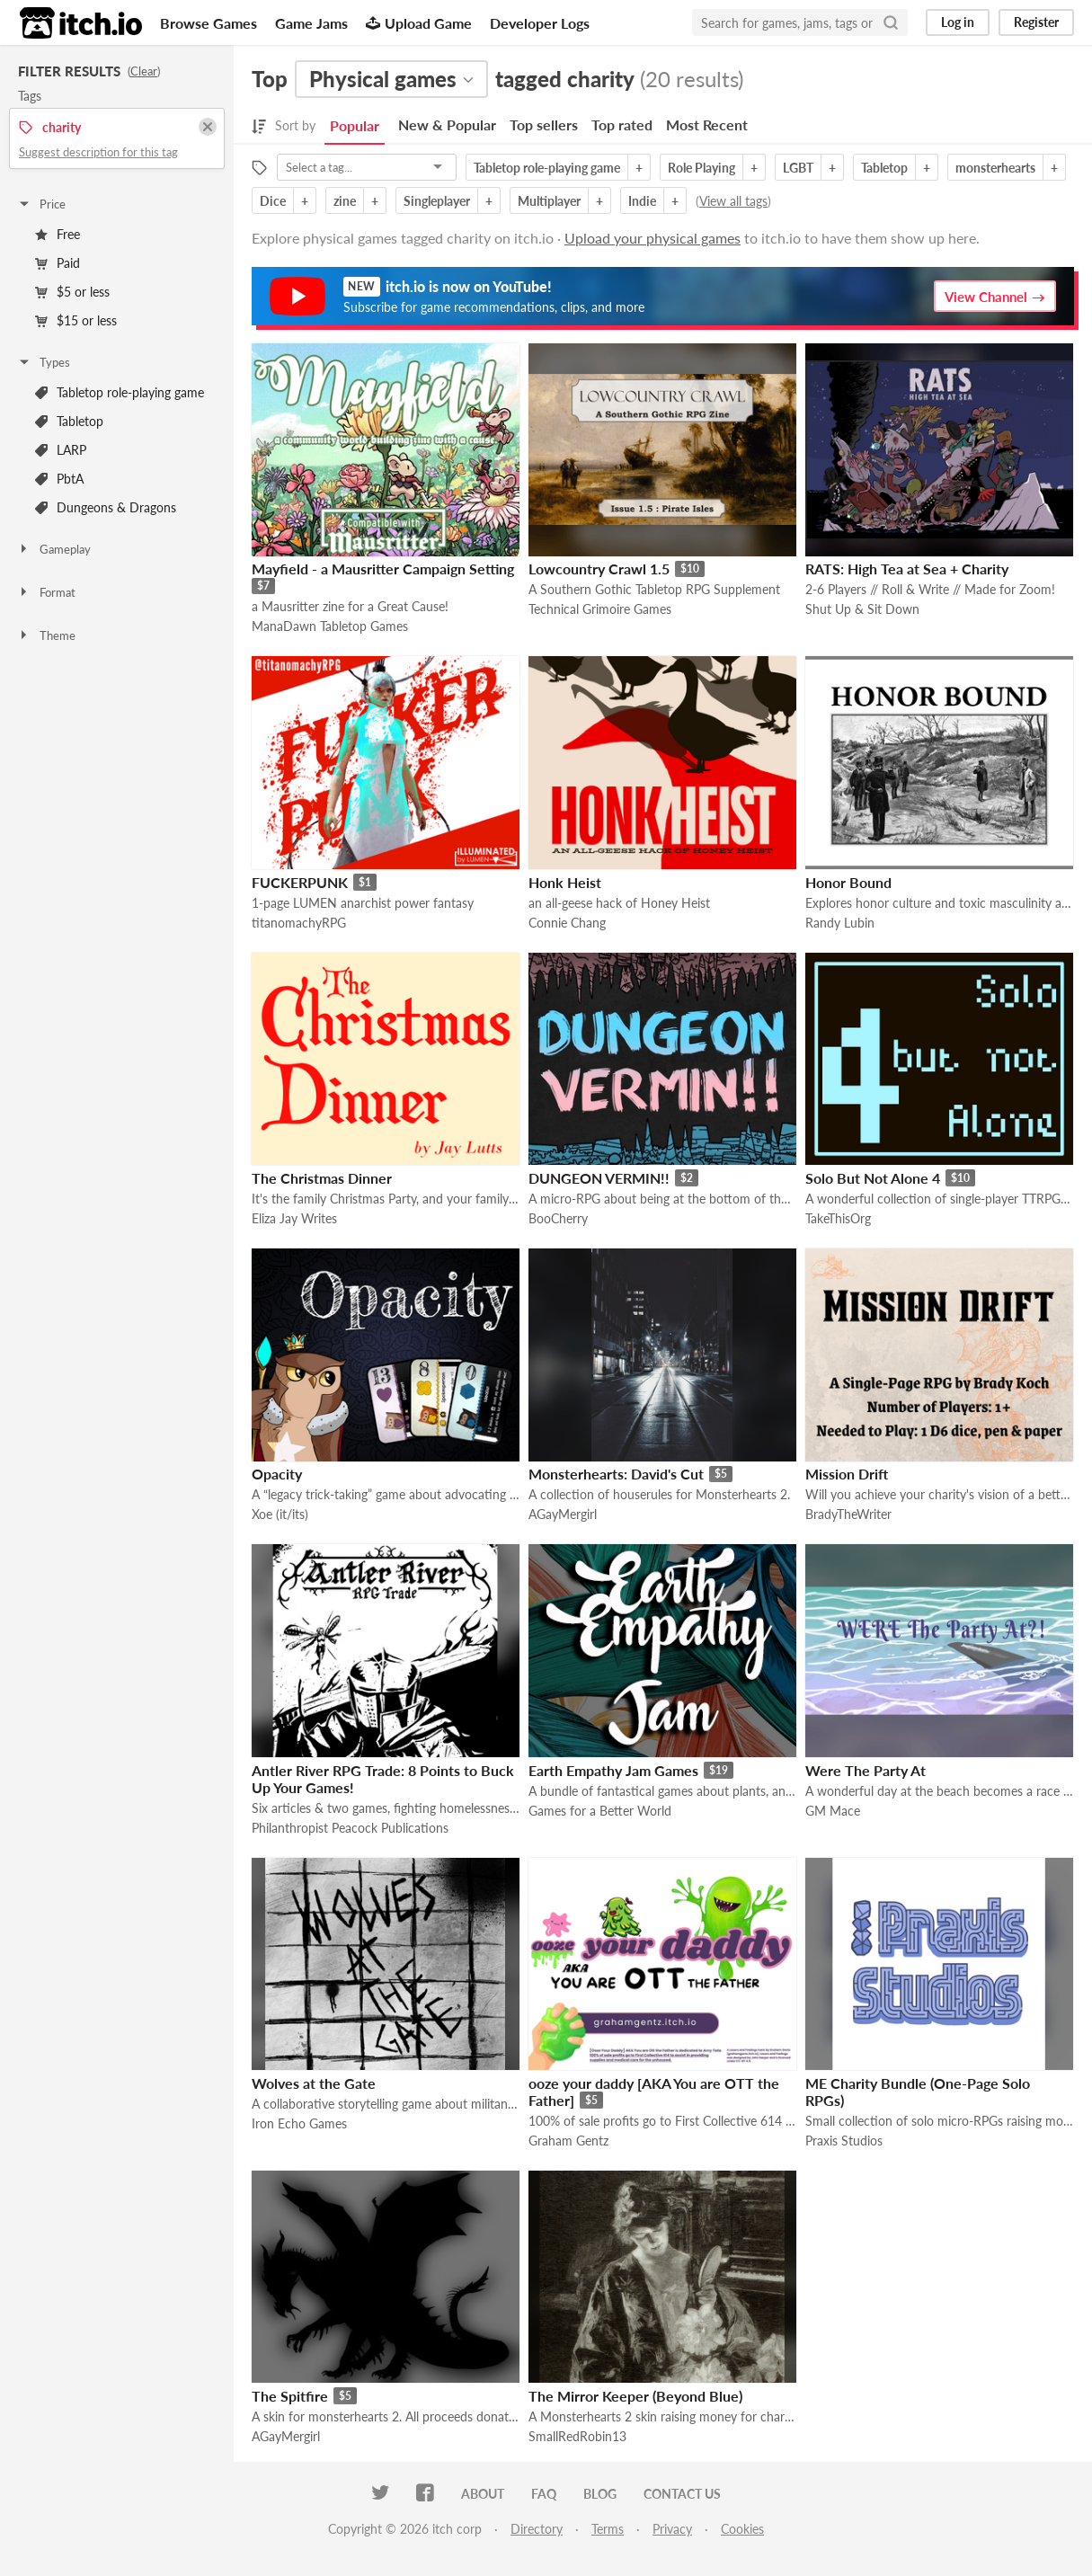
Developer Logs (540, 22)
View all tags (733, 201)
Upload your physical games (652, 237)
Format (46, 592)
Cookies (742, 2528)
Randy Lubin (839, 922)
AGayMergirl (562, 1514)
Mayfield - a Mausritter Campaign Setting (383, 568)
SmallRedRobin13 (577, 2436)
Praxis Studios (844, 2140)
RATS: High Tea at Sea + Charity (906, 568)
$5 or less (72, 291)
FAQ (543, 2493)
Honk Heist (564, 882)
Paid (57, 263)
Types (43, 362)
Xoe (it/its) (280, 1514)
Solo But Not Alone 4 (872, 1177)
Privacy (672, 2528)
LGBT (798, 167)
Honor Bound (848, 882)
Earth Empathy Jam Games (613, 1770)
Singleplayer (437, 201)
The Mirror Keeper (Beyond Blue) (635, 2395)
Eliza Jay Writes (294, 1218)
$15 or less (76, 320)
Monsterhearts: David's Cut (616, 1473)
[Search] (891, 22)
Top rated (622, 124)
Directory (536, 2528)
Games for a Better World (599, 1810)
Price (41, 204)
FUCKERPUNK (300, 882)
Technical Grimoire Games (599, 609)
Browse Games (208, 22)
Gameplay (54, 549)
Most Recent (707, 124)
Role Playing (701, 167)
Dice (273, 201)
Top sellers (544, 124)
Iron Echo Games (299, 2123)
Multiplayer (549, 201)
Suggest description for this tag (98, 152)
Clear (143, 71)
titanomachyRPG (299, 922)
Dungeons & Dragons (105, 507)
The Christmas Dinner (322, 1177)
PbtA (59, 478)
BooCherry (558, 1218)
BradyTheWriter (848, 1514)
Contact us (682, 2493)
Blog (600, 2493)
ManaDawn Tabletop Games (330, 626)
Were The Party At (865, 1770)
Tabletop (69, 421)
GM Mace (832, 1810)
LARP (60, 449)
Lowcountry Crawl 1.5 (599, 568)
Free (57, 234)
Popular (354, 125)
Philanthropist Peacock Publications (350, 1827)
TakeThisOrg (838, 1218)
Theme (46, 635)
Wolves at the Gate (314, 2083)
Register (1036, 22)
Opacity (277, 1473)
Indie (642, 201)
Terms (607, 2528)
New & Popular (447, 124)
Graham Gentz (568, 2140)
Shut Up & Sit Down (862, 609)
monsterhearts (995, 167)
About (482, 2493)
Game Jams (311, 22)
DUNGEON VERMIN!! (599, 1177)
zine (344, 201)
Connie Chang (567, 922)
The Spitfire (290, 2395)
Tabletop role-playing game (119, 392)
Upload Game (419, 22)
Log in (957, 22)
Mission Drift (846, 1473)
